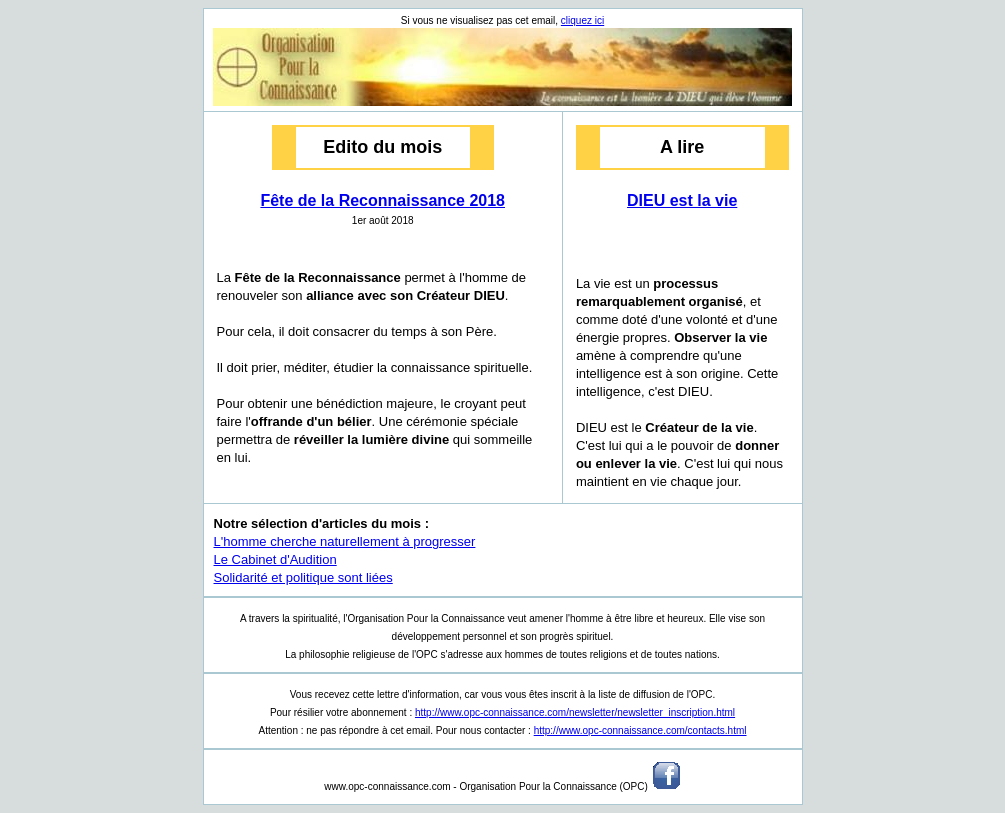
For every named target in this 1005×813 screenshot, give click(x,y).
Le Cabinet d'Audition (275, 559)
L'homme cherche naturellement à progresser (345, 541)
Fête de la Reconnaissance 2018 (382, 200)
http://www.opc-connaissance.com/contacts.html (640, 730)
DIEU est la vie (682, 200)
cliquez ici (582, 20)
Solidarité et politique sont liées (303, 577)
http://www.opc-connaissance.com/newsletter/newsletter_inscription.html (575, 712)
